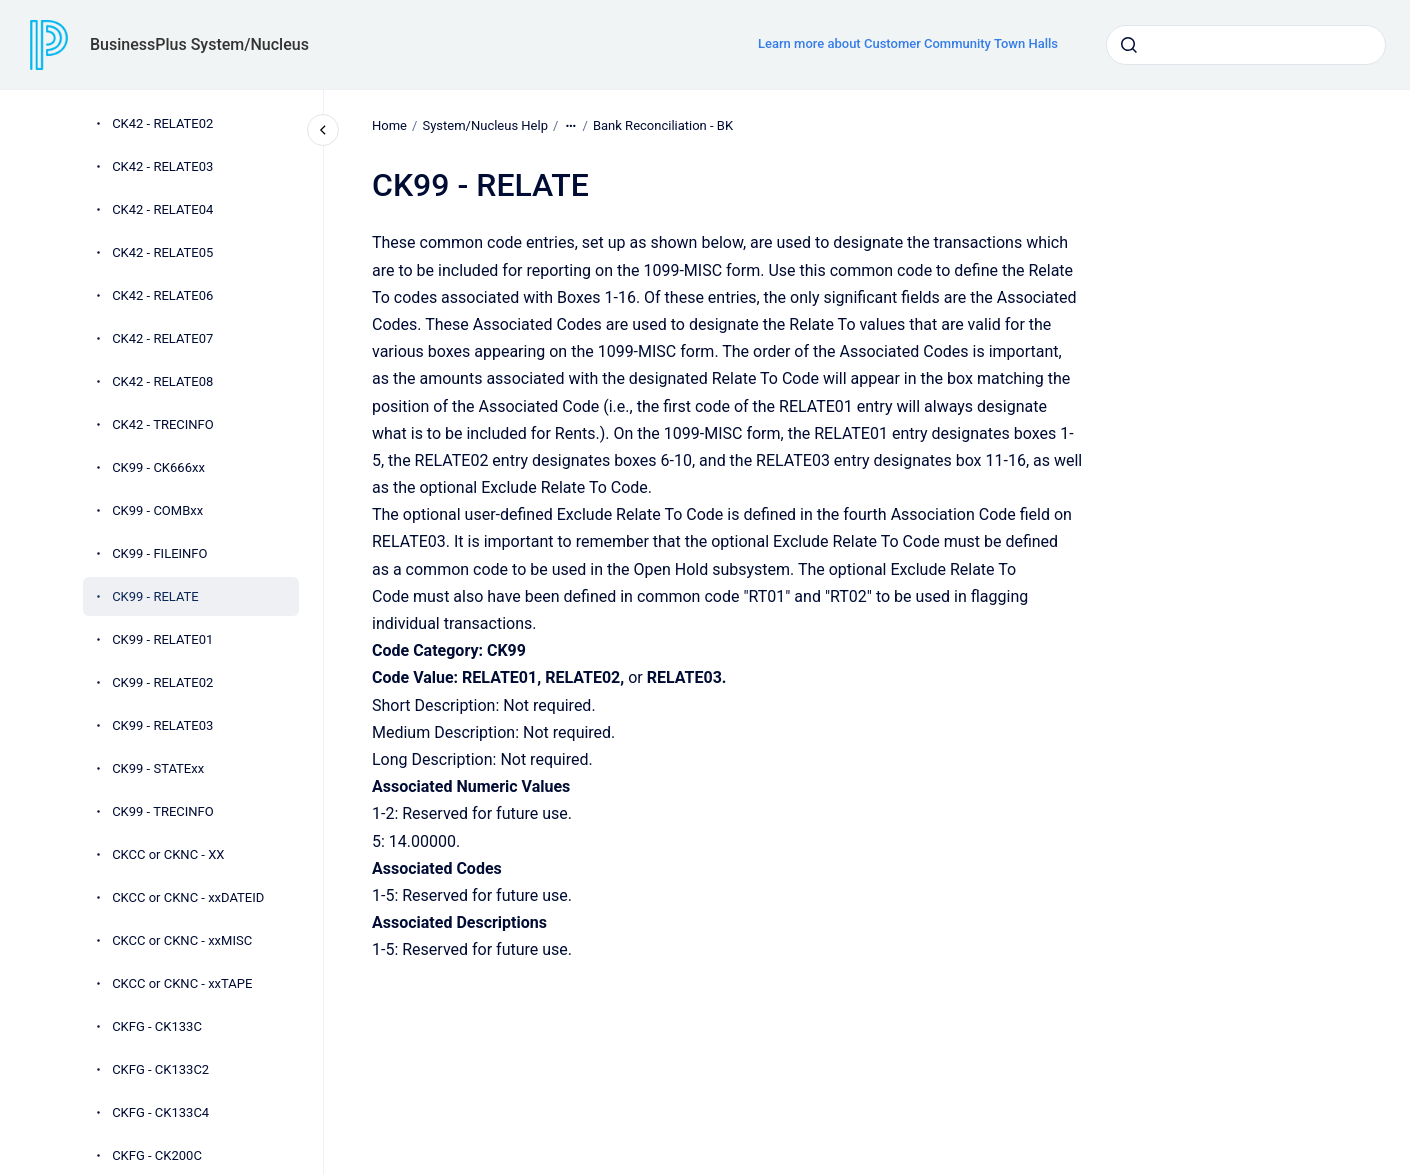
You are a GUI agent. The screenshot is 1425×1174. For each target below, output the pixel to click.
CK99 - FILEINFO (159, 553)
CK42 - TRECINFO (163, 424)
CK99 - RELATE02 (162, 682)
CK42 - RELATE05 (162, 252)
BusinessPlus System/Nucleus (199, 44)
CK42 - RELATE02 (162, 123)
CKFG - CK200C (157, 1155)
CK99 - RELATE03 (162, 725)
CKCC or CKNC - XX (168, 854)
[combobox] (1246, 45)
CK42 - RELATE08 (162, 381)
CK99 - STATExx (158, 768)
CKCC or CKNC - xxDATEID (188, 897)
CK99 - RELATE (155, 596)
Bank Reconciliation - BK (663, 125)
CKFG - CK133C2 (160, 1069)
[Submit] (1129, 45)
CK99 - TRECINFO (163, 811)
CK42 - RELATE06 (162, 295)
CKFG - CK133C (157, 1026)
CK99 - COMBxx (157, 510)
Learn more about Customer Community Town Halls (908, 43)
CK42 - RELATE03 (162, 166)
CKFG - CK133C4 (160, 1112)
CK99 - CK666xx (158, 467)
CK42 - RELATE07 (162, 338)
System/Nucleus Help (485, 125)
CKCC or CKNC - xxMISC (182, 940)
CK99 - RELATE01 (162, 639)
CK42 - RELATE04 (162, 209)
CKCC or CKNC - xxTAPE (182, 983)
